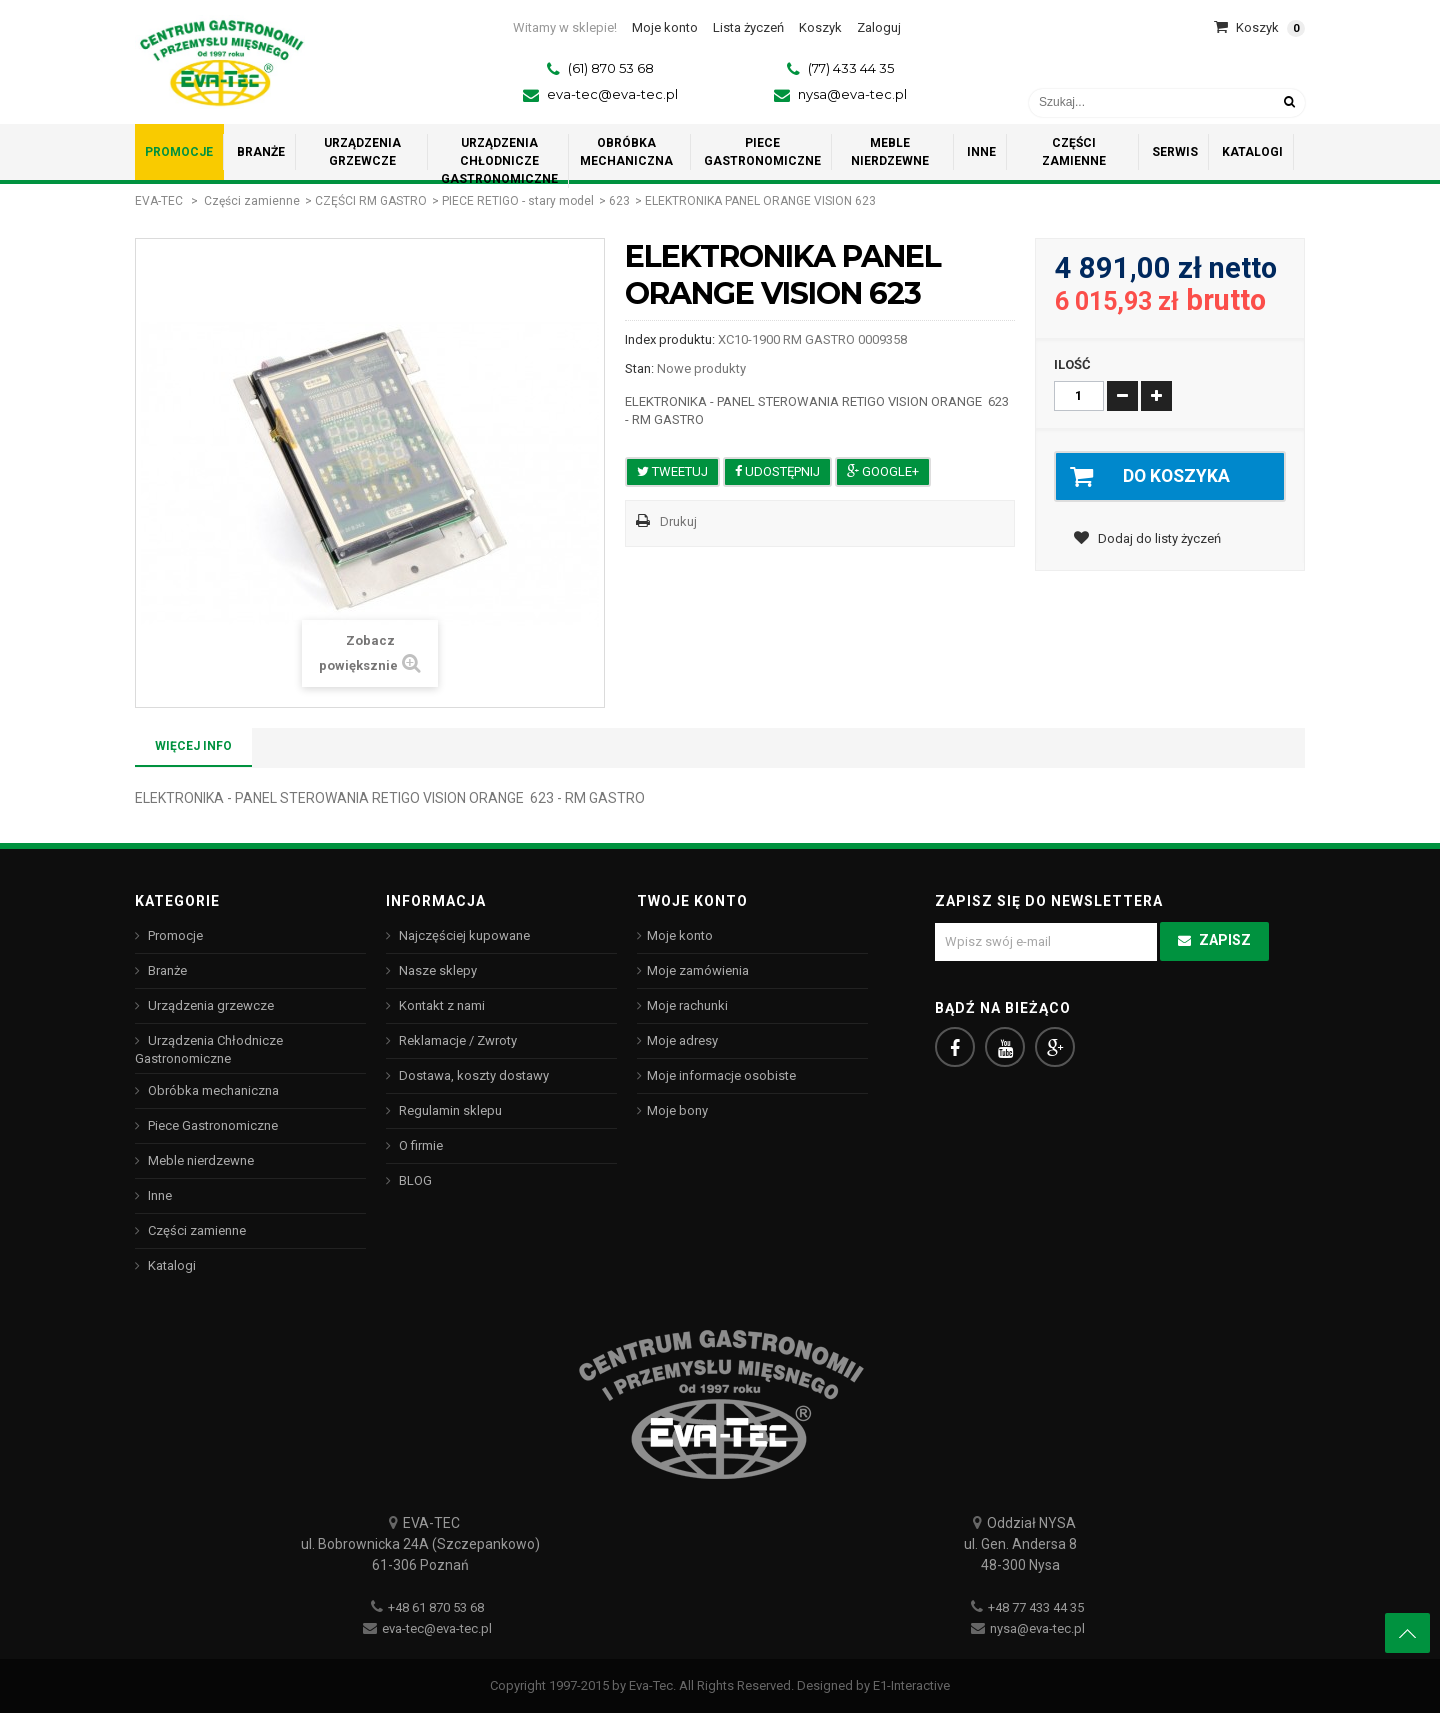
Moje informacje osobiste (721, 1075)
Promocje (174, 935)
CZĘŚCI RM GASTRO (371, 201)
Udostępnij (777, 471)
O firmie (419, 1145)
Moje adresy (682, 1040)
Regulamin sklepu (449, 1110)
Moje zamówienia (698, 970)
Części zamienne (252, 201)
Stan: (639, 368)
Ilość (1072, 364)
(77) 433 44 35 (851, 68)
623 (619, 201)
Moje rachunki (687, 1005)
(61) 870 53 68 (611, 68)
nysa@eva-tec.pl (852, 94)
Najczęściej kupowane (463, 935)
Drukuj (678, 521)
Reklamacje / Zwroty (456, 1040)
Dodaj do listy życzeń (1158, 539)
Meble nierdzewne (199, 1160)
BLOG (414, 1180)
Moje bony (677, 1110)
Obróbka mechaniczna (212, 1090)
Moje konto (680, 935)
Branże (166, 970)
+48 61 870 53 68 (436, 1607)
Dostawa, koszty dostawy (472, 1075)
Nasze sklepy (436, 970)
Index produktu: (670, 339)
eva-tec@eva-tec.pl (612, 94)
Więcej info (193, 746)
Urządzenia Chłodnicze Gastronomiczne (209, 1049)
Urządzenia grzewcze (209, 1005)
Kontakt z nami (440, 1005)
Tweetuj (672, 471)
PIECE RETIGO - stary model (518, 201)
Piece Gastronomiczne (211, 1125)
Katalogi (170, 1265)
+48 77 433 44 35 (1036, 1607)
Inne (158, 1195)
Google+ (883, 471)
